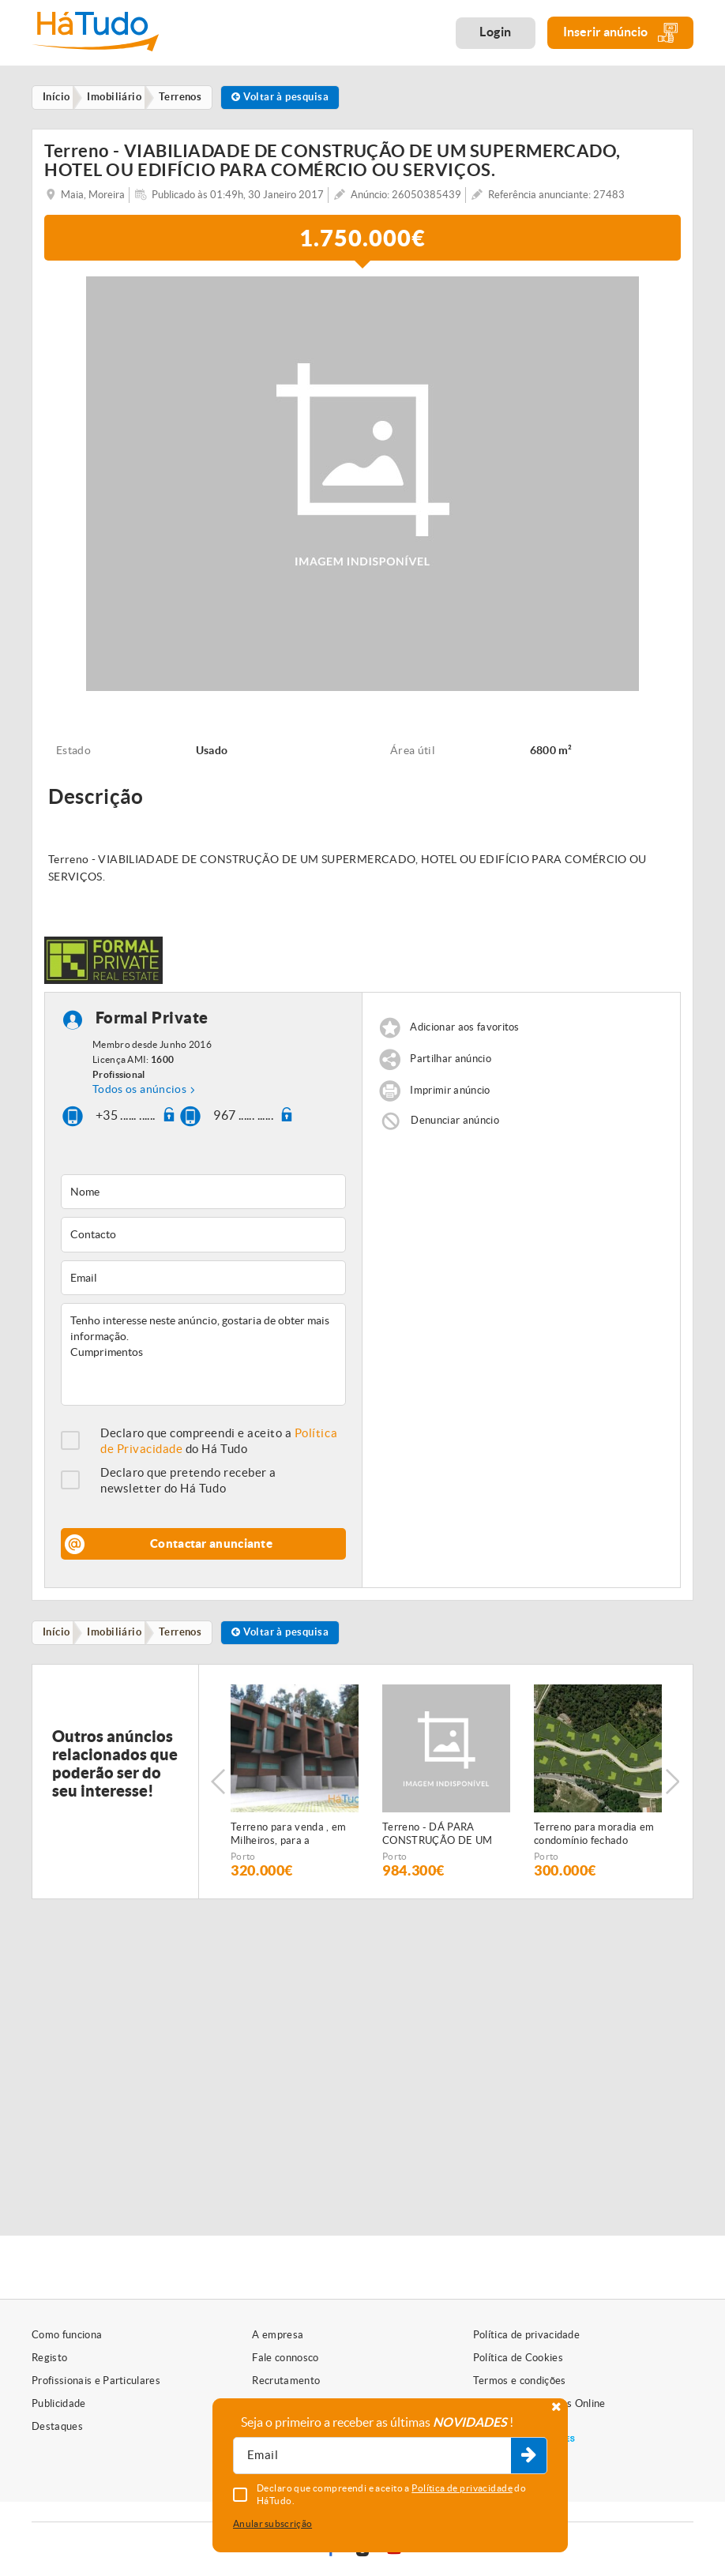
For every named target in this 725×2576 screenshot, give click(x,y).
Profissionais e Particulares (96, 2380)
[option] (294, 1785)
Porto (243, 1860)
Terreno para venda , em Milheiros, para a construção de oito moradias (288, 1838)
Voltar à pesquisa (292, 97)
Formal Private (152, 1021)
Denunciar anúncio (455, 1122)
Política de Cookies (518, 2358)
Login (495, 31)
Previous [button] (218, 1785)
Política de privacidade (526, 2335)
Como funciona (67, 2335)
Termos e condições (519, 2380)
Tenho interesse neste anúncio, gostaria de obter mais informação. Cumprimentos (203, 1356)
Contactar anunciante (211, 1546)
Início (59, 1636)
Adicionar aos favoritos (464, 1030)
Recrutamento (286, 2380)
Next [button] (674, 1785)
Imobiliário (119, 1636)
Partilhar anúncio (450, 1062)
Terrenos (188, 1636)
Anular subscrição (272, 2523)
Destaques (57, 2426)
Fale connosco (285, 2358)
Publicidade (59, 2403)
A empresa (277, 2335)
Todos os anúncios (139, 1091)
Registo (49, 2358)
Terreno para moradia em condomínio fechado (594, 1837)
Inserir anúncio (620, 33)
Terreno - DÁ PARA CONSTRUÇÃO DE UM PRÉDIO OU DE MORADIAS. (437, 1838)
